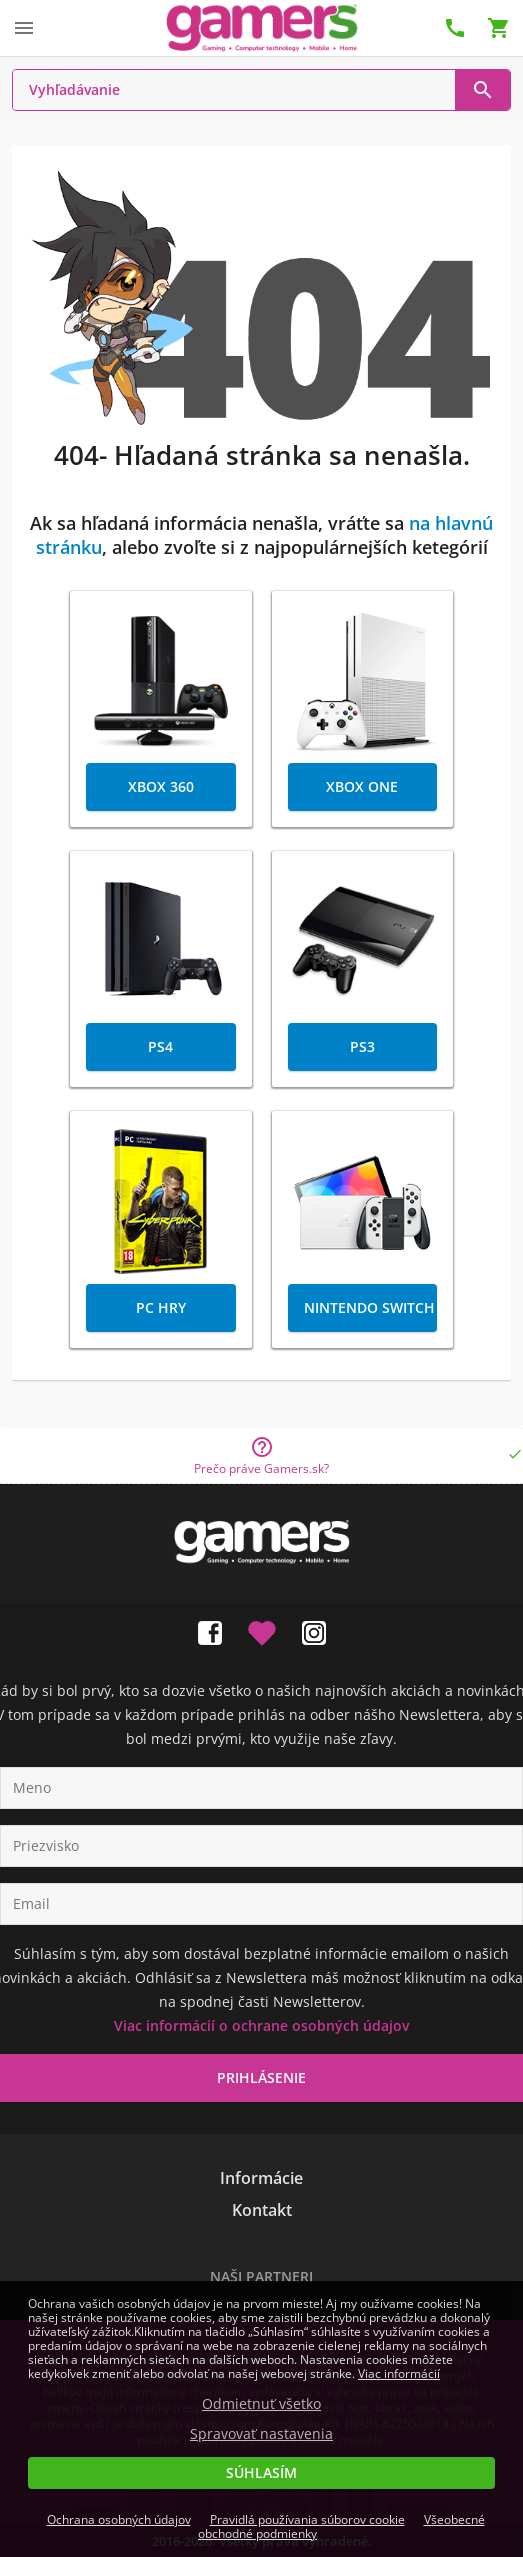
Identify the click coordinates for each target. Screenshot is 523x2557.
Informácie (261, 2178)
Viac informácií (399, 2373)
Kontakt (262, 2210)
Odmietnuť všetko (261, 2404)
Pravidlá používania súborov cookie (307, 2519)
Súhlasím (261, 2472)
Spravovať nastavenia (261, 2434)
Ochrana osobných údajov (119, 2519)
